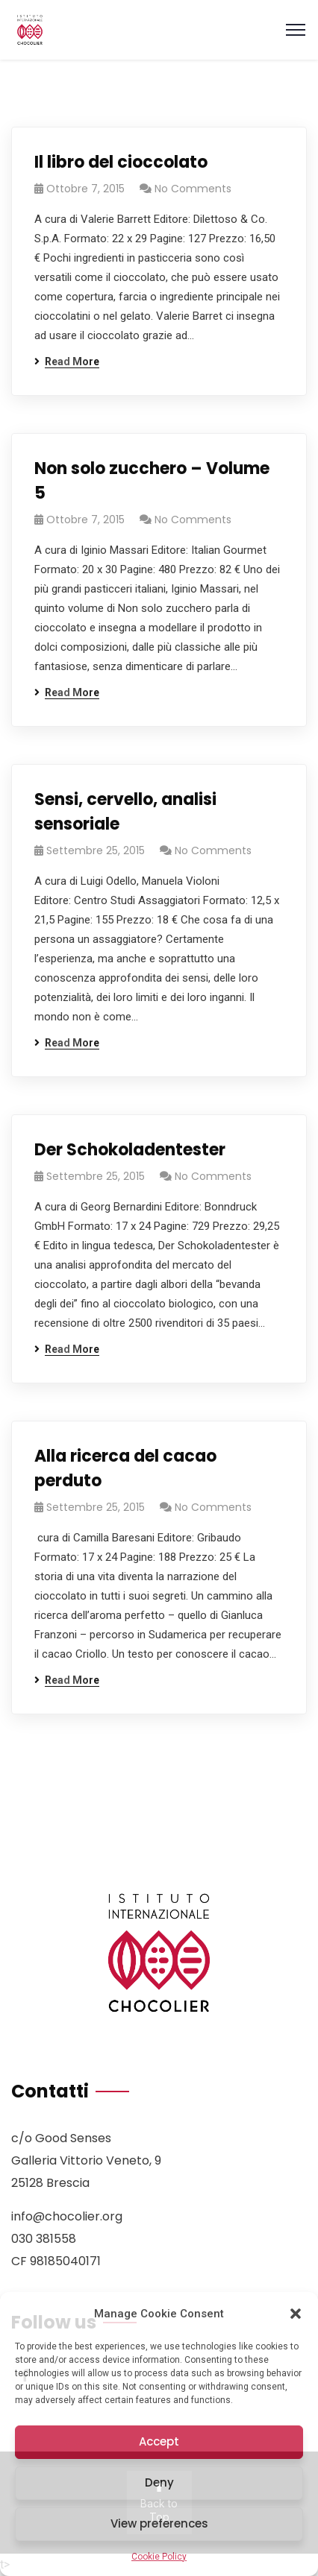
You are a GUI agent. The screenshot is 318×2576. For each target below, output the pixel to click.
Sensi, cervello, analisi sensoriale (125, 812)
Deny (159, 2482)
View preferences (159, 2523)
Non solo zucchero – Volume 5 (151, 481)
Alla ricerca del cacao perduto (125, 1468)
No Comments (193, 188)
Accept (159, 2441)
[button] (295, 2313)
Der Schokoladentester (129, 1149)
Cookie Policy (159, 2556)
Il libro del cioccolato (121, 162)
